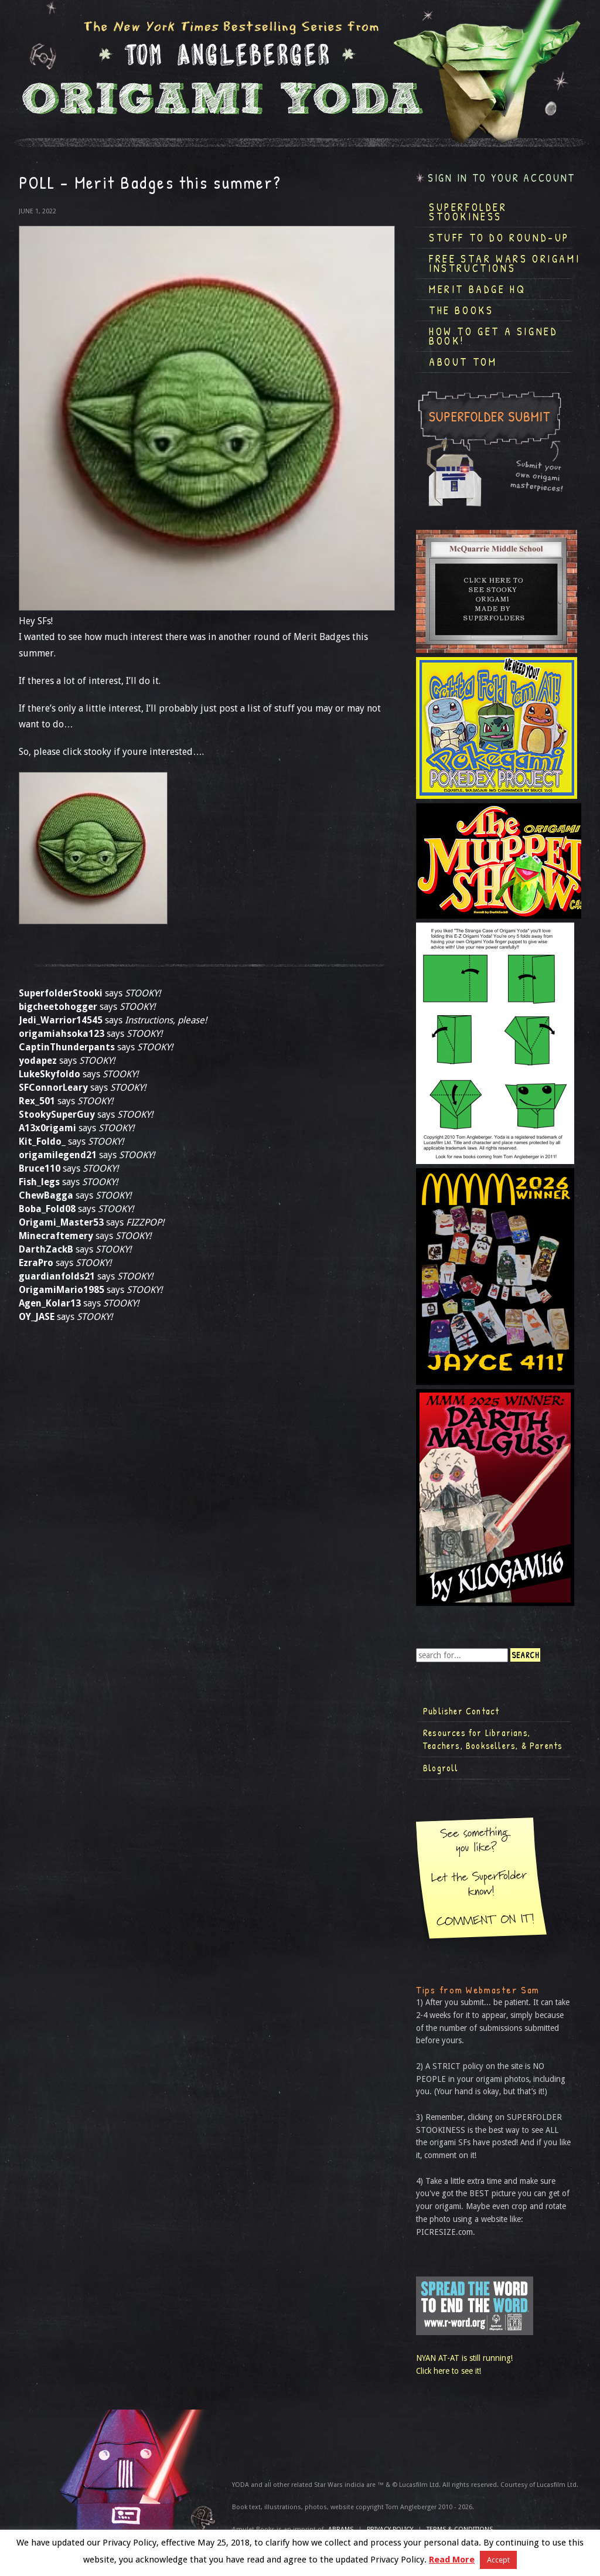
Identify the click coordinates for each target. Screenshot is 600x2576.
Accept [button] (498, 2559)
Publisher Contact (461, 1710)
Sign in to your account (501, 178)
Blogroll (441, 1767)
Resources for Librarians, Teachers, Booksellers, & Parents (492, 1739)
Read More (452, 2559)
